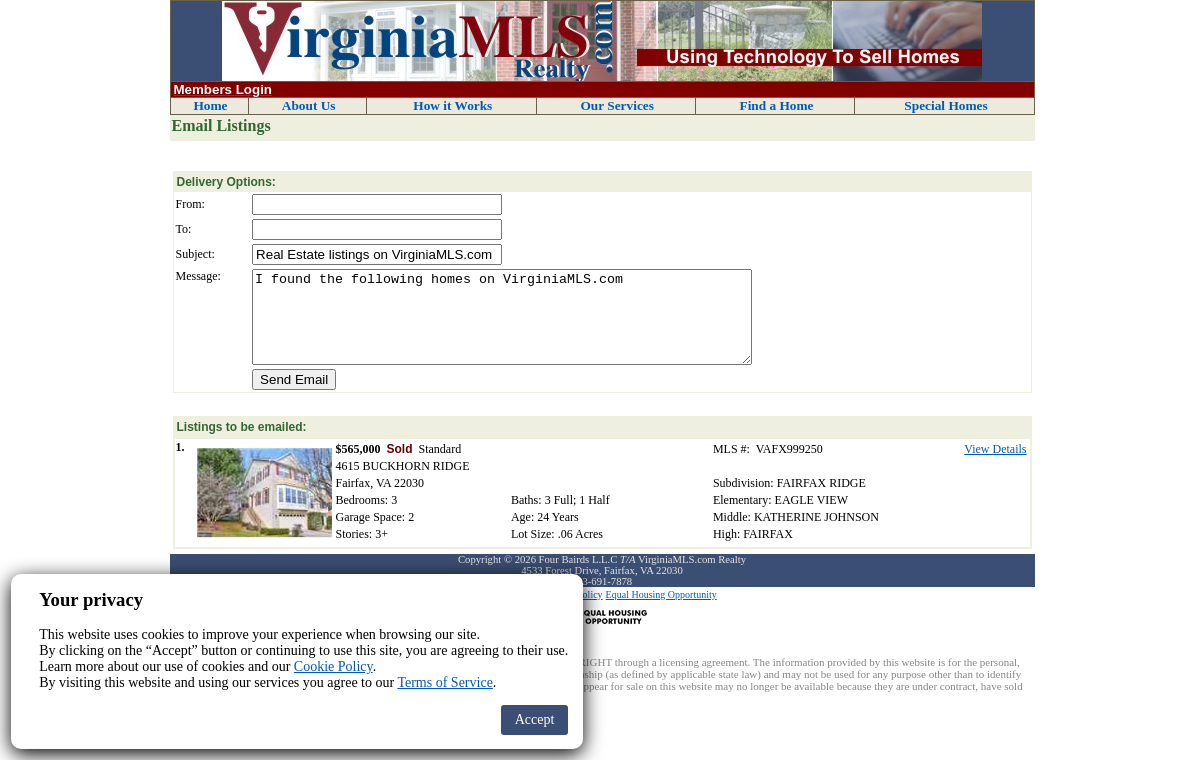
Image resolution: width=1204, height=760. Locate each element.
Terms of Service (444, 682)
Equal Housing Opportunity (661, 612)
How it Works (452, 105)
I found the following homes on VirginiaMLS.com (502, 326)
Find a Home (776, 105)
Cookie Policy (333, 666)
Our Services (616, 105)
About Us (309, 105)
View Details (995, 467)
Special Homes (945, 105)
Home (210, 105)
